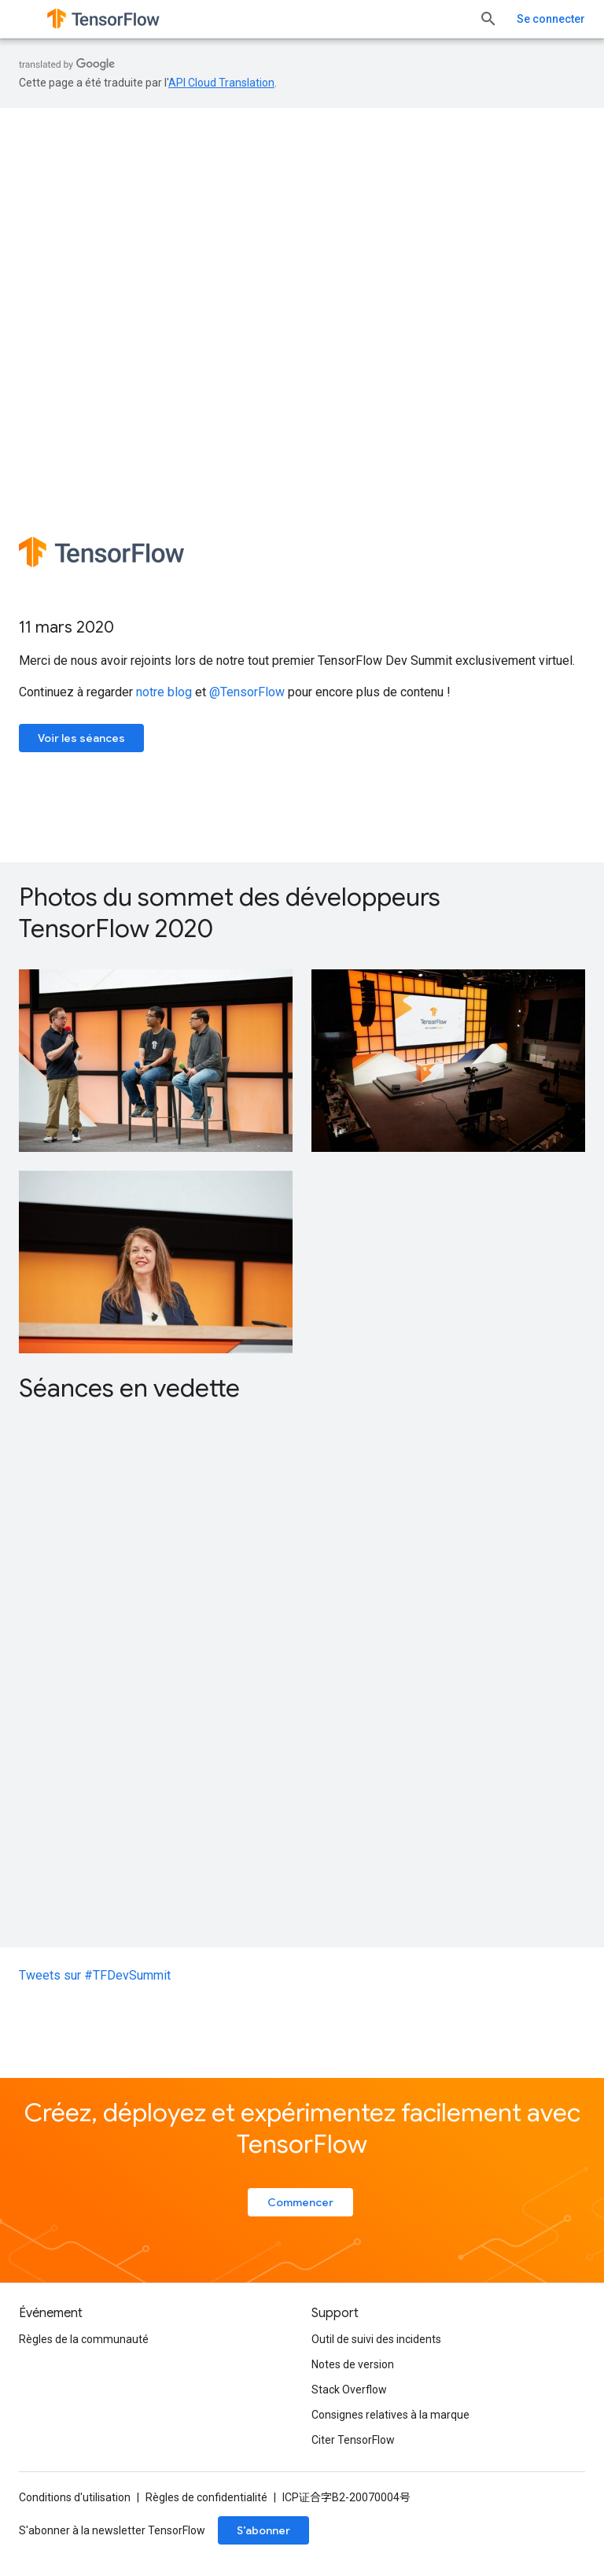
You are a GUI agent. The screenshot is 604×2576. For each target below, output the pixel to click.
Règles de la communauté (84, 2339)
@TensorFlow (247, 692)
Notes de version (352, 2364)
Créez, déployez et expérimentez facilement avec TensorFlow (302, 2128)
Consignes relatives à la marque (390, 2414)
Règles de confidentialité (206, 2497)
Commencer (300, 2202)
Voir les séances (81, 738)
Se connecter (551, 19)
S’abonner (263, 2530)
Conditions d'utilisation (75, 2497)
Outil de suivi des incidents (376, 2339)
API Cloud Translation (221, 82)
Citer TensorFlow (353, 2440)
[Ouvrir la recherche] (488, 18)
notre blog (164, 692)
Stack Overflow (349, 2389)
